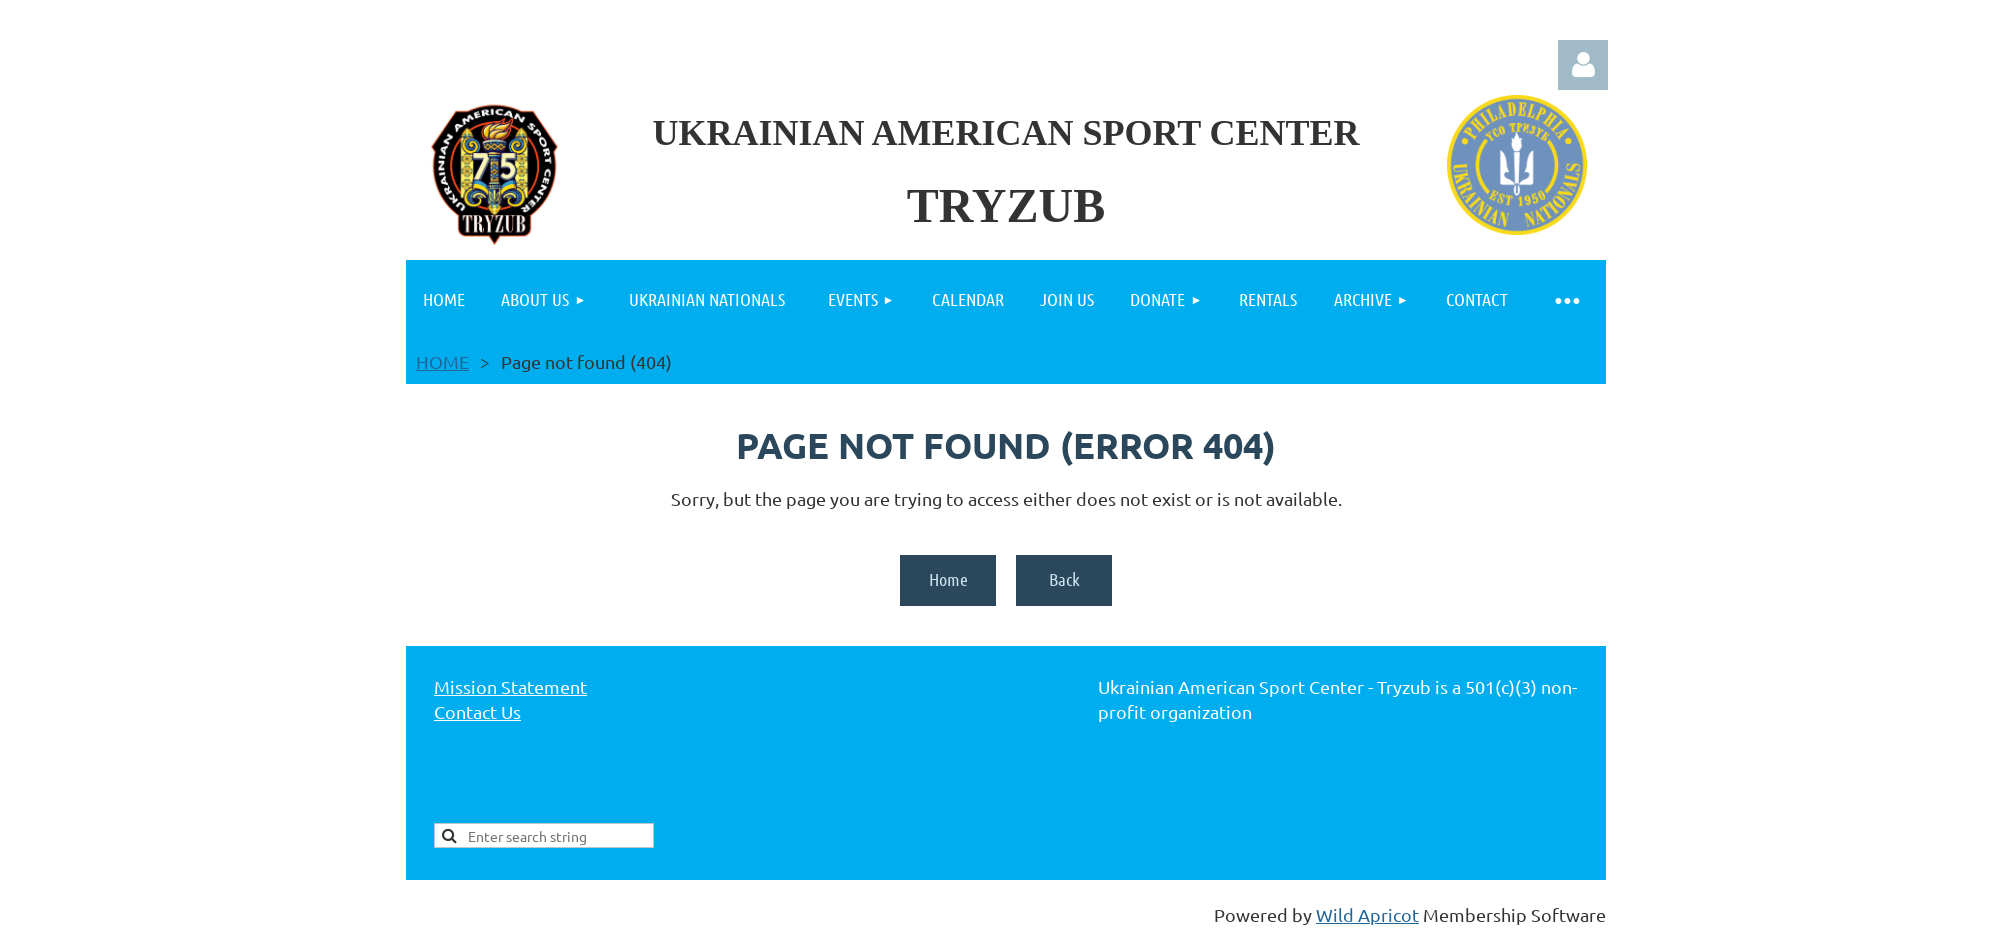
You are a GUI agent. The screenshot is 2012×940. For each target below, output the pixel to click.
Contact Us (477, 711)
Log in (1583, 65)
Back (1064, 579)
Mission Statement (510, 686)
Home (948, 579)
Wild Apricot (1367, 914)
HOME (442, 361)
